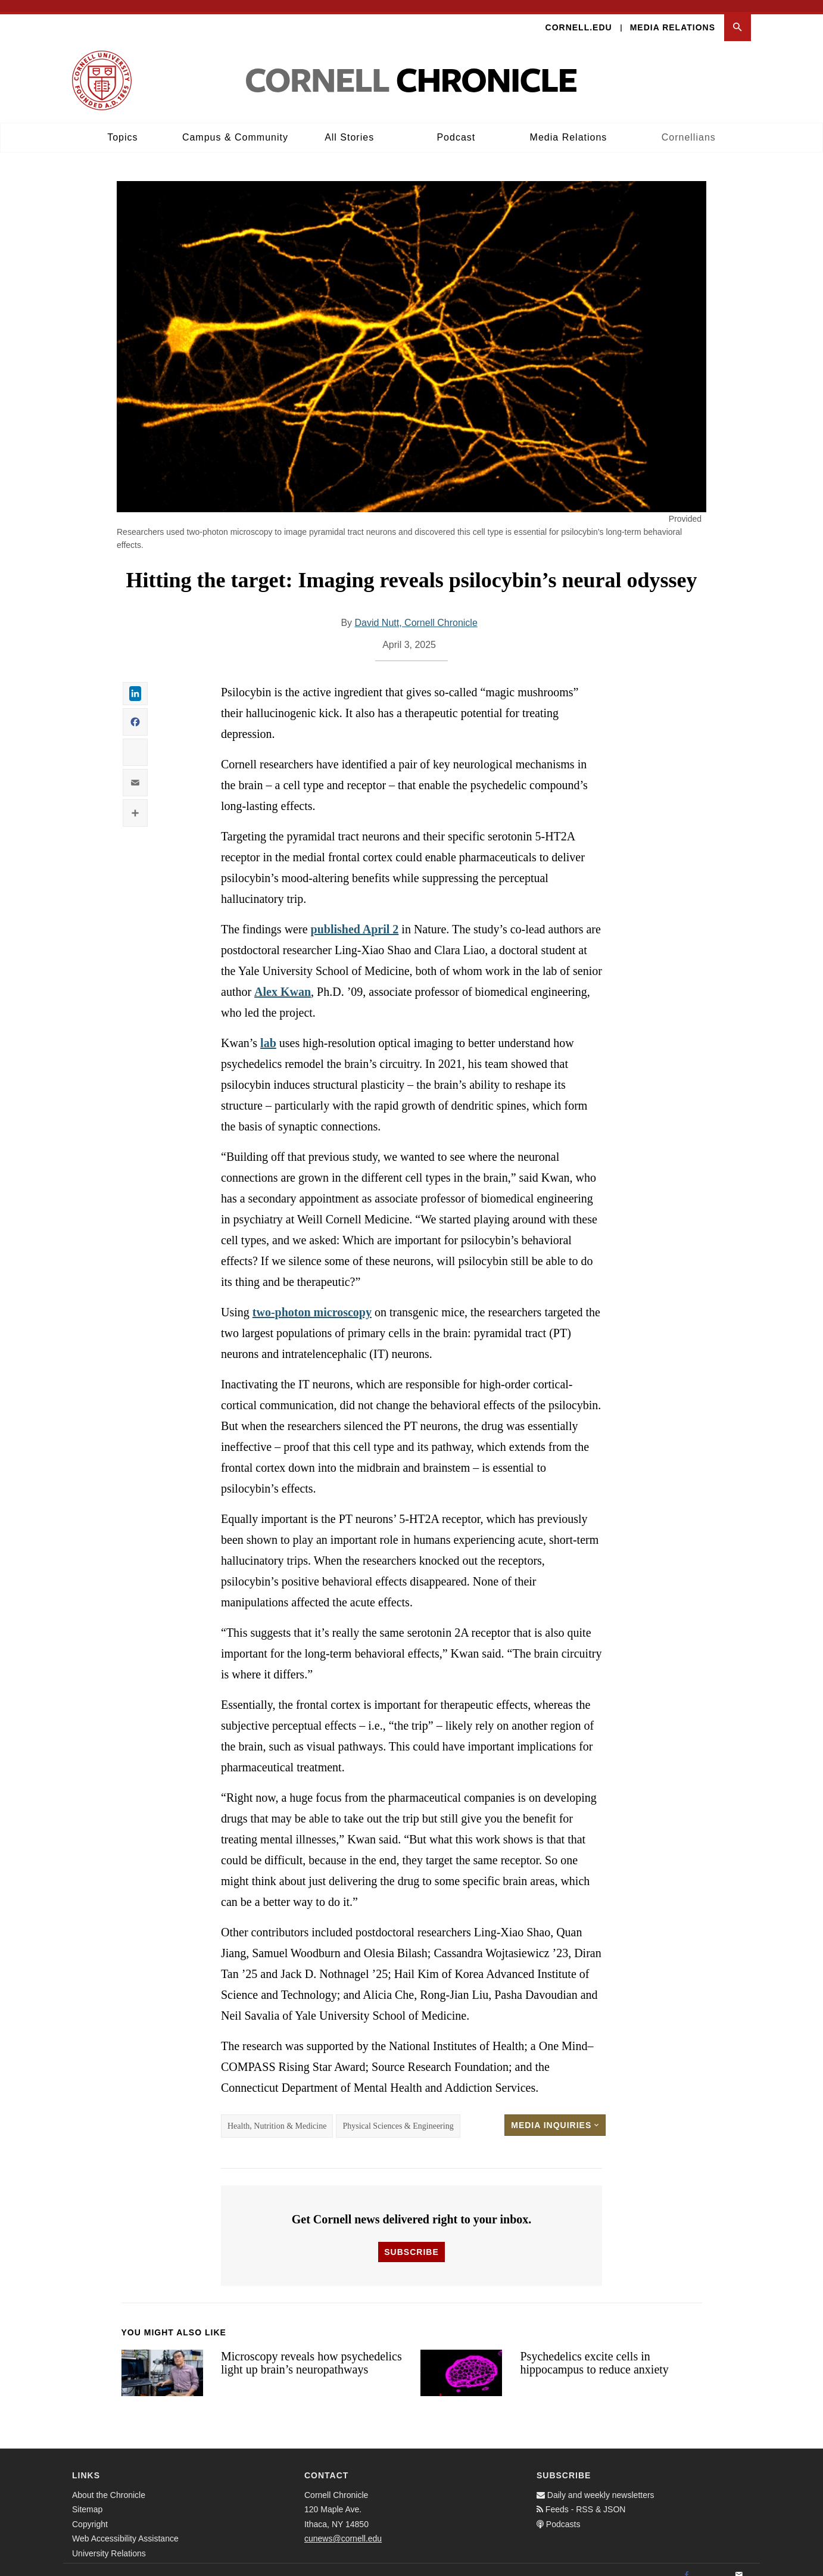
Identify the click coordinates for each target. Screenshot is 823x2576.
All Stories (349, 125)
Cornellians (689, 125)
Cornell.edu (578, 15)
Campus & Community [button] (235, 125)
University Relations (109, 2541)
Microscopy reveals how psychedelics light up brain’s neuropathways (311, 2351)
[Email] (739, 2563)
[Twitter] (713, 2563)
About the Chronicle (108, 2483)
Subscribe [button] (411, 2240)
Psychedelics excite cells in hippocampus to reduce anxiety (594, 2351)
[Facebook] (687, 2563)
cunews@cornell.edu (343, 2527)
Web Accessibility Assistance (125, 2527)
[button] (737, 15)
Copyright (90, 2512)
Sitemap (87, 2498)
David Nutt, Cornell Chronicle (416, 611)
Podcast (456, 125)
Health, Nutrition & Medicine (276, 2114)
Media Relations (672, 15)
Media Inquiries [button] (555, 2113)
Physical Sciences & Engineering (397, 2114)
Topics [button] (122, 125)
